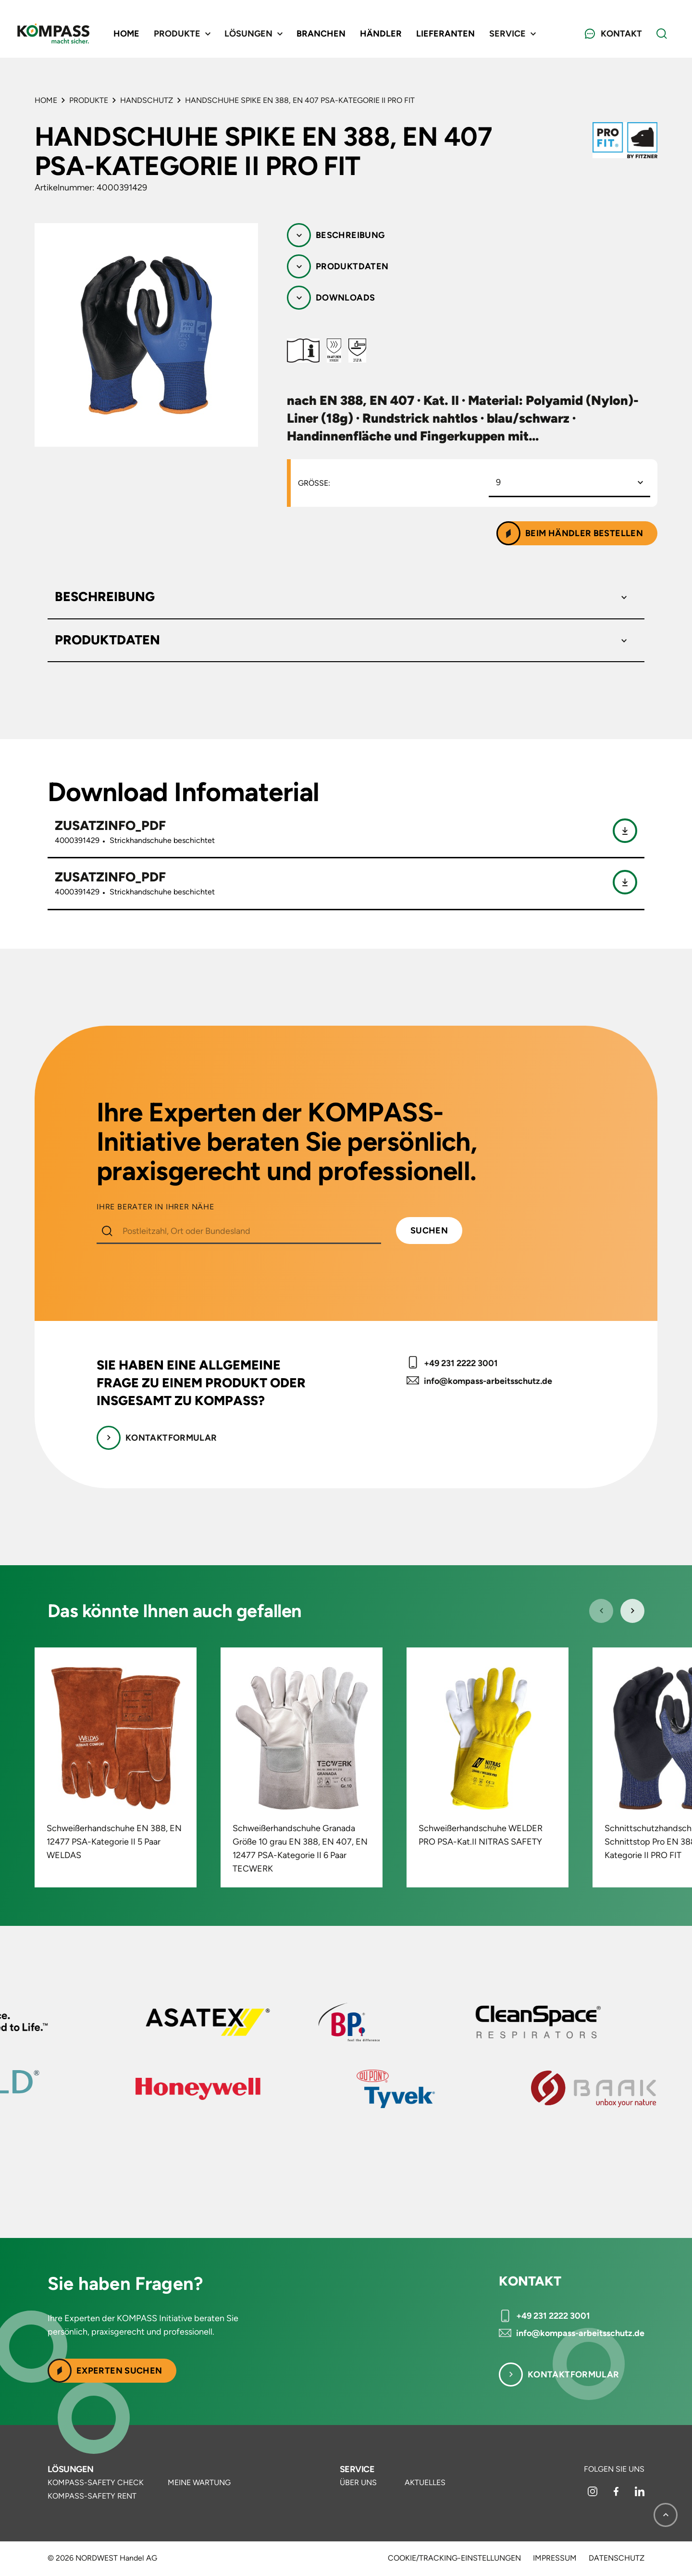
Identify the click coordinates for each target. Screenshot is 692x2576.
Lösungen (71, 2469)
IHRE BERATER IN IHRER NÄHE (155, 1207)
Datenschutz (616, 2558)
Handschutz (146, 100)
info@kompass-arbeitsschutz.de (488, 1381)
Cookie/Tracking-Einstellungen (454, 2558)
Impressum (555, 2558)
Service (357, 2469)
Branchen (321, 33)
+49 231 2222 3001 (461, 1363)
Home (126, 33)
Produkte (88, 100)
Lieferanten (445, 33)
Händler (381, 33)
